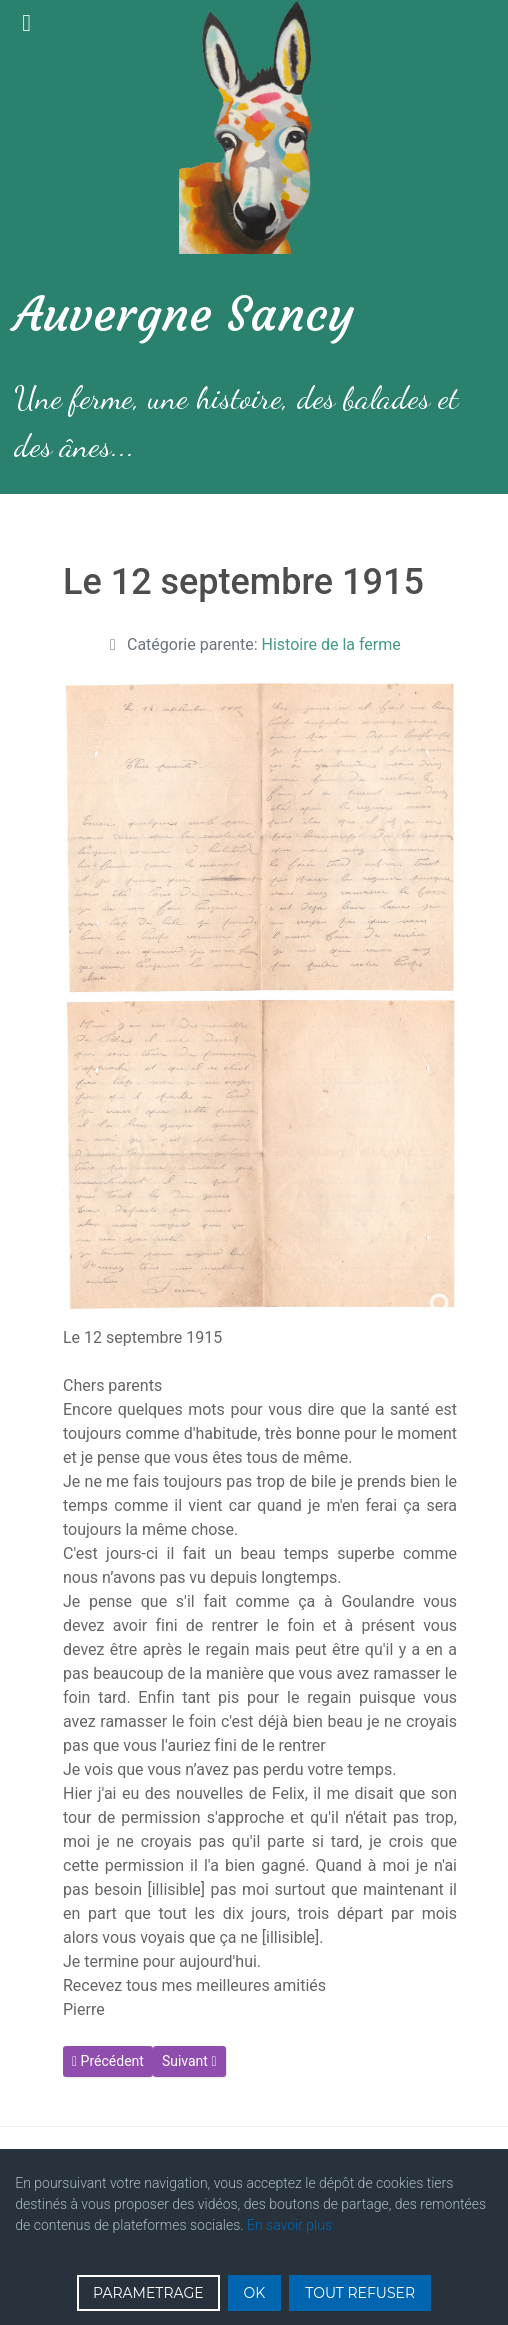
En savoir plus (289, 2225)
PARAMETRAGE (148, 2293)
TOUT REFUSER (360, 2293)
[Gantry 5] (254, 127)
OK (255, 2293)
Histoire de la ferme (331, 644)
